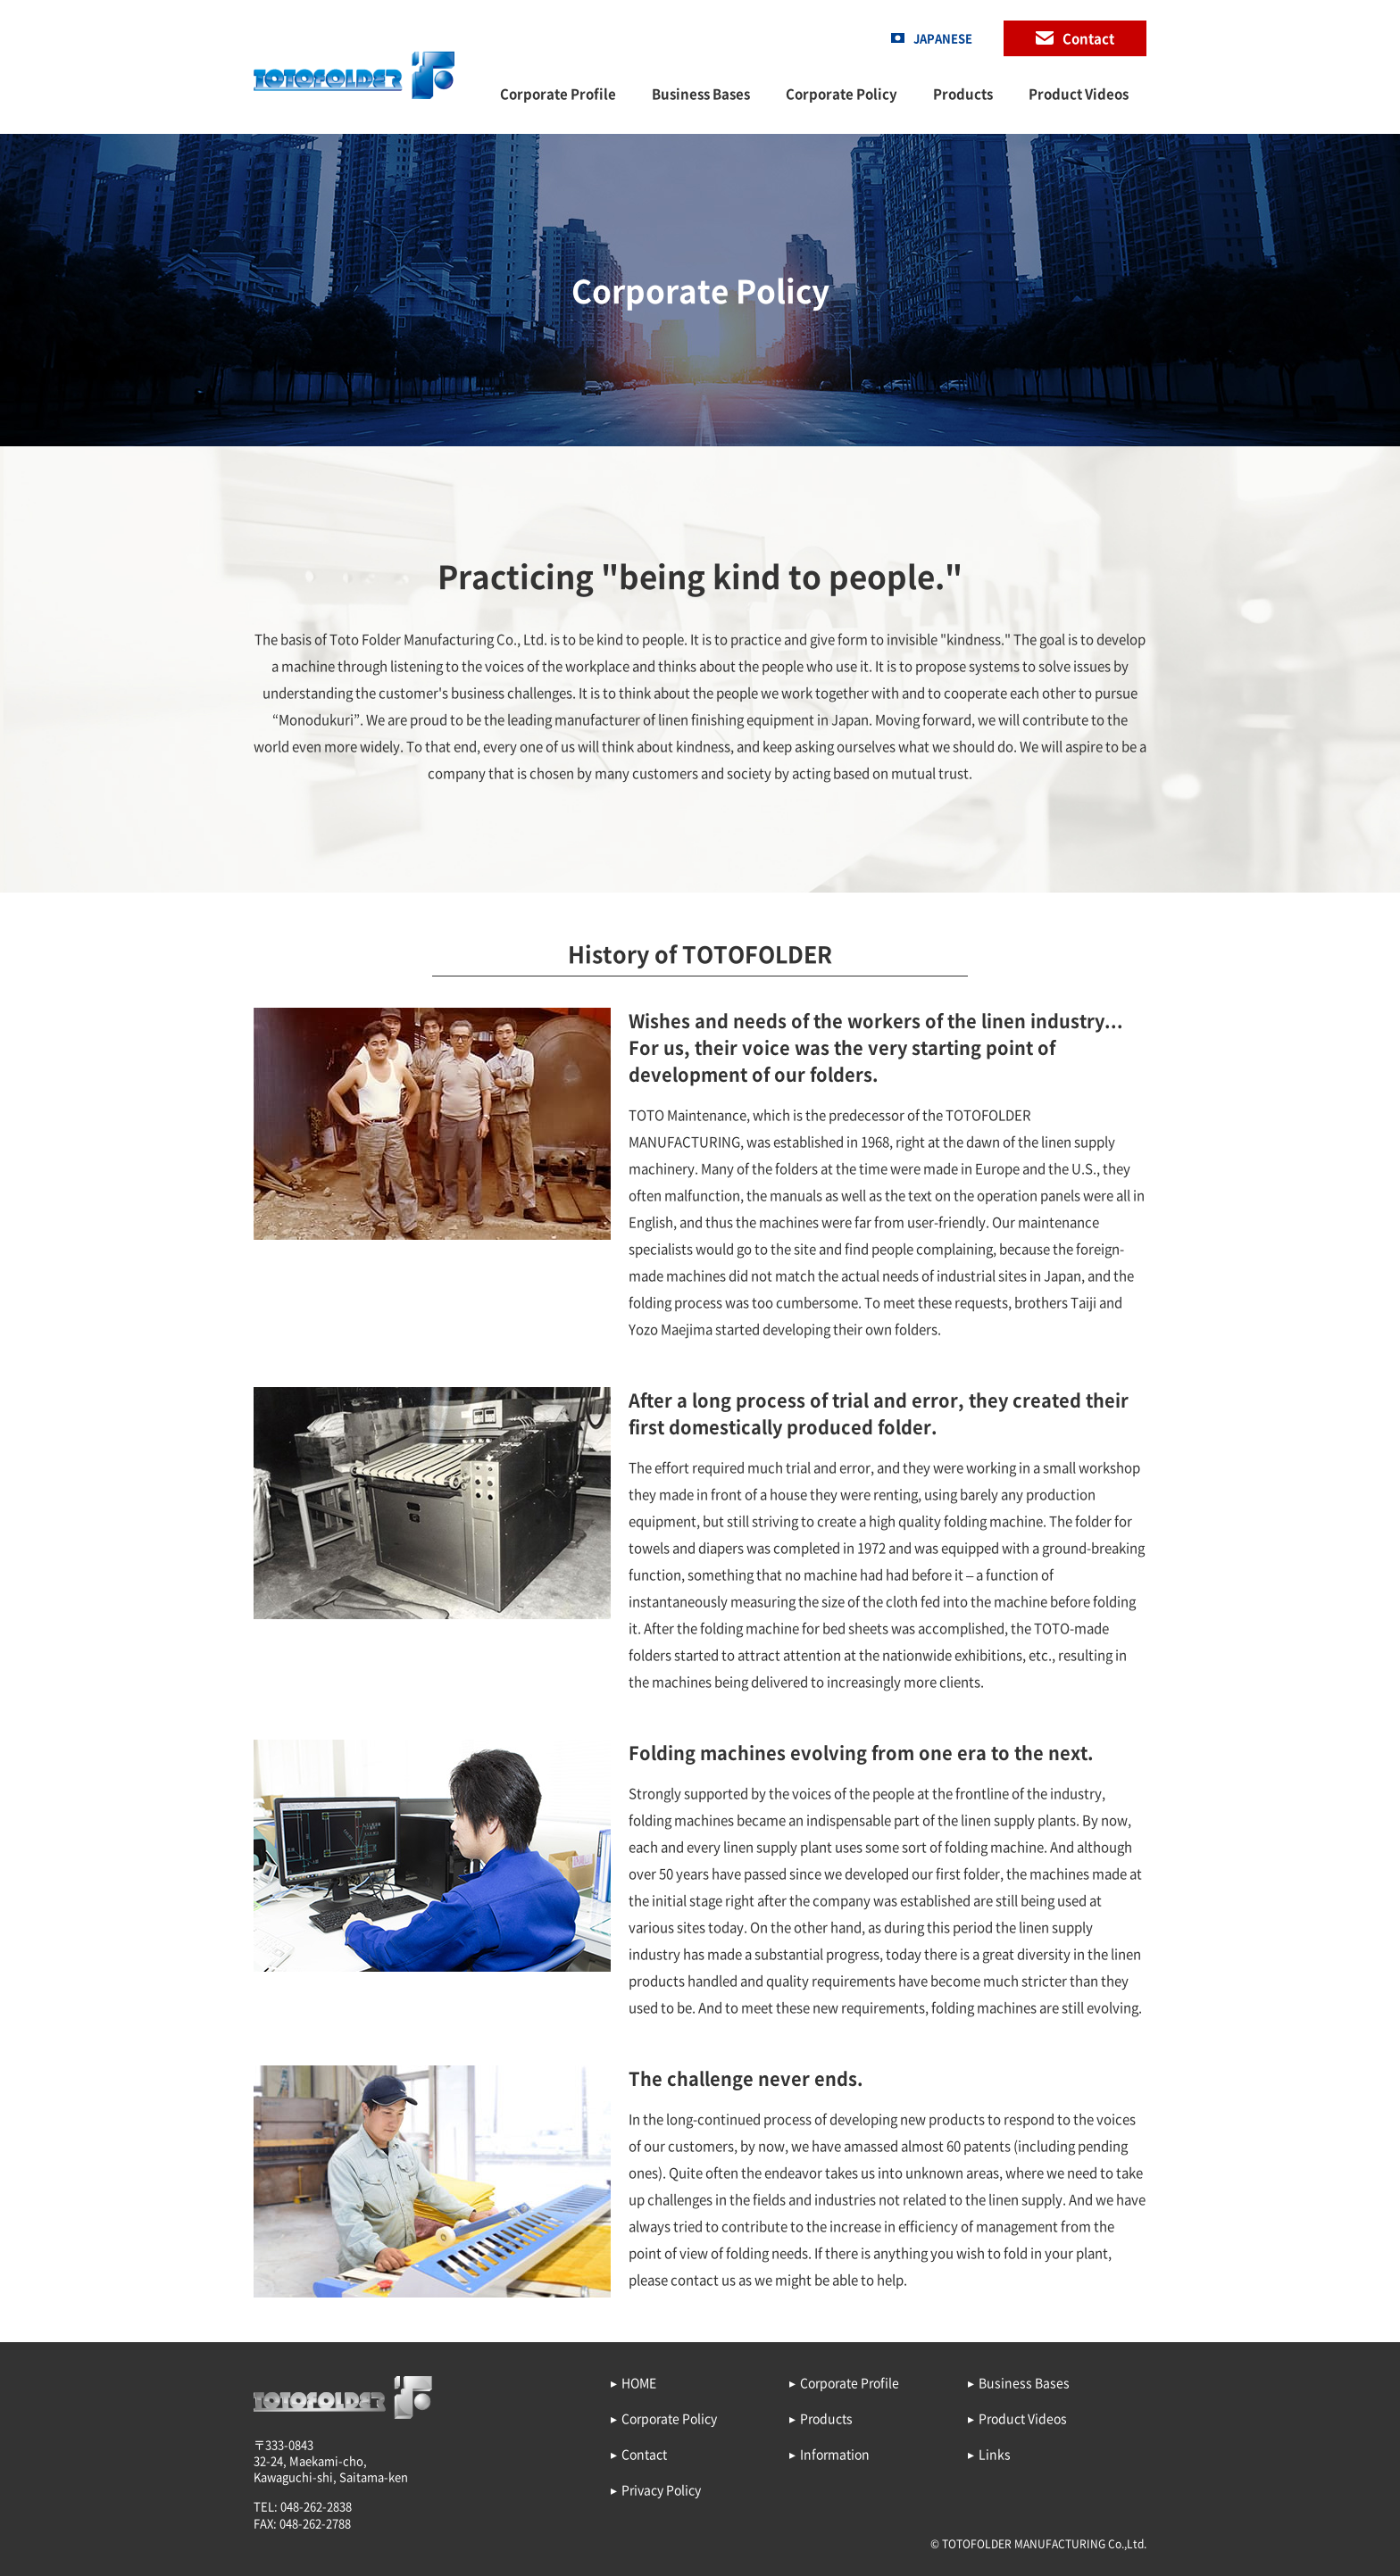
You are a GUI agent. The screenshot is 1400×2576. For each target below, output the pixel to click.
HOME (638, 2382)
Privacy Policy (661, 2489)
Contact (1088, 38)
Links (995, 2454)
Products (963, 94)
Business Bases (701, 94)
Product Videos (1079, 94)
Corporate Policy (841, 94)
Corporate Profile (558, 94)
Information (835, 2454)
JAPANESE (942, 37)
